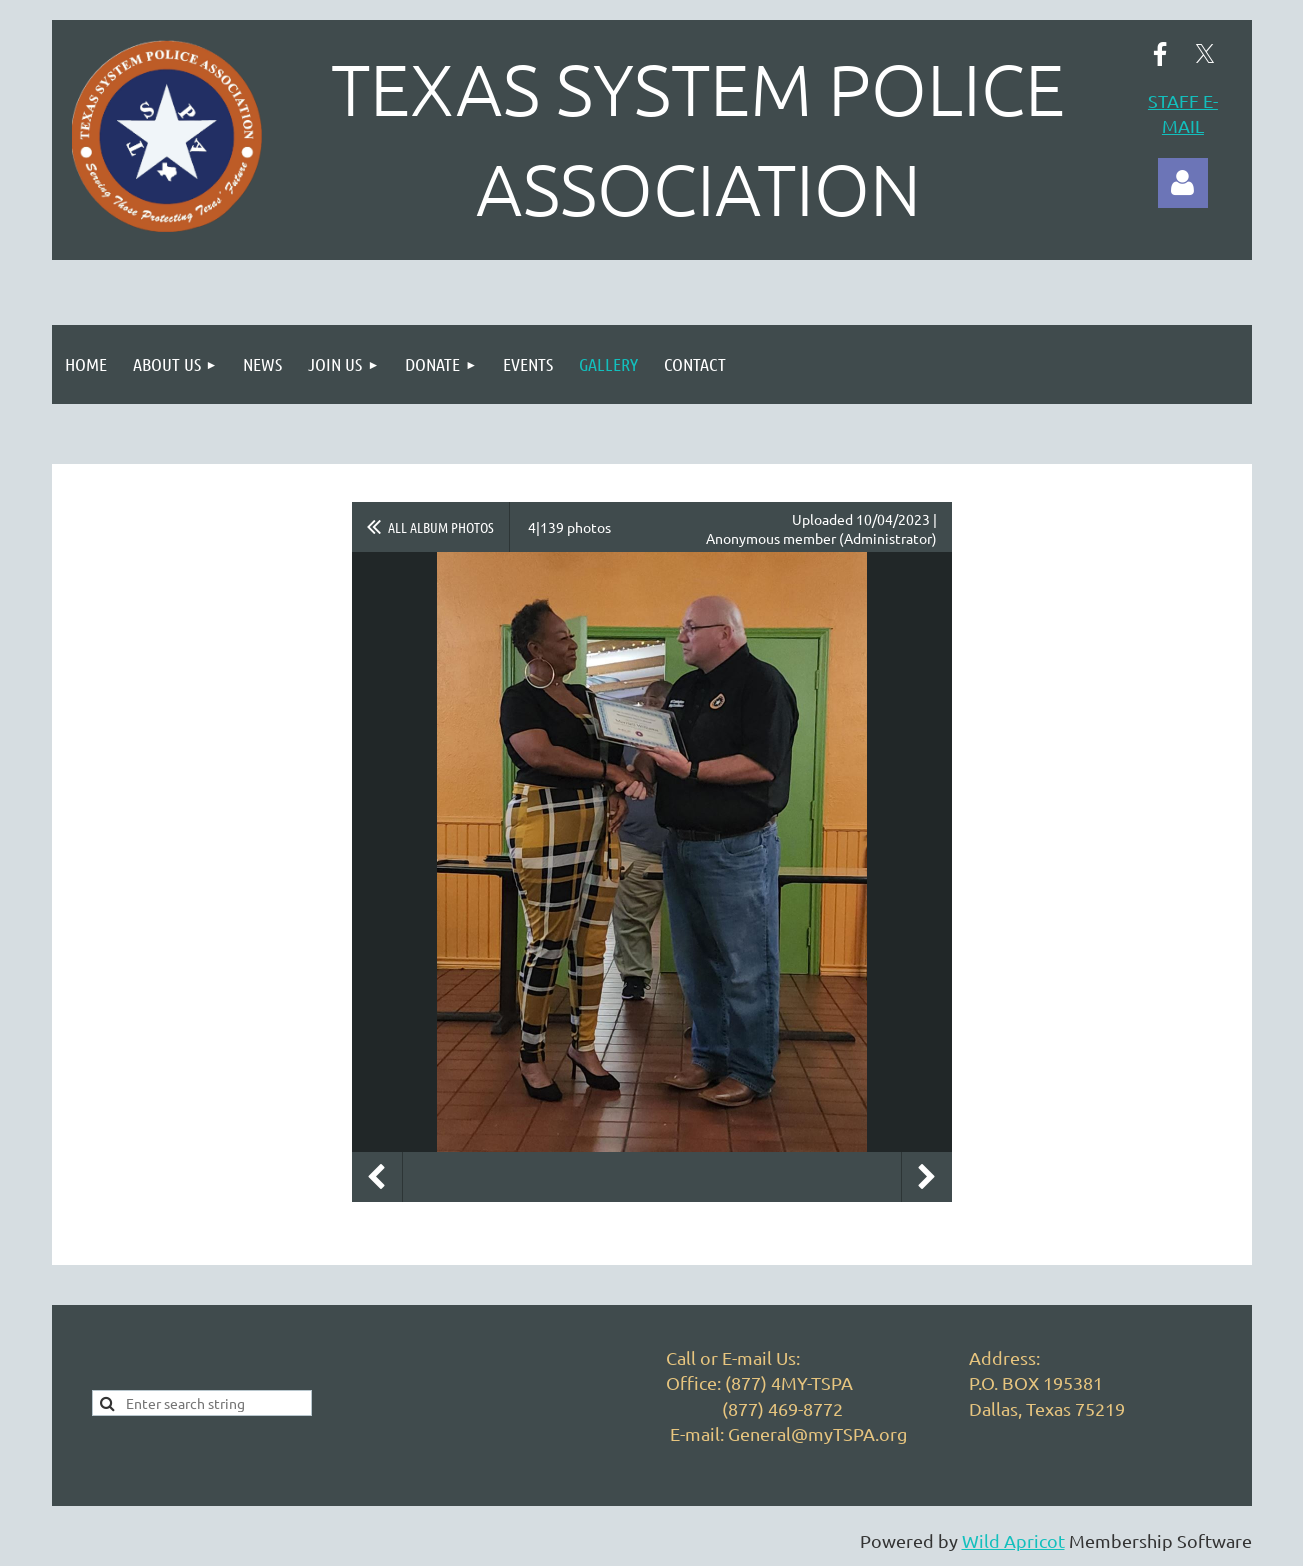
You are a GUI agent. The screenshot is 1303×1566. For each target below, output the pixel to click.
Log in (1183, 183)
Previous (377, 1177)
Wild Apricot (1013, 1540)
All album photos (441, 527)
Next (927, 1177)
